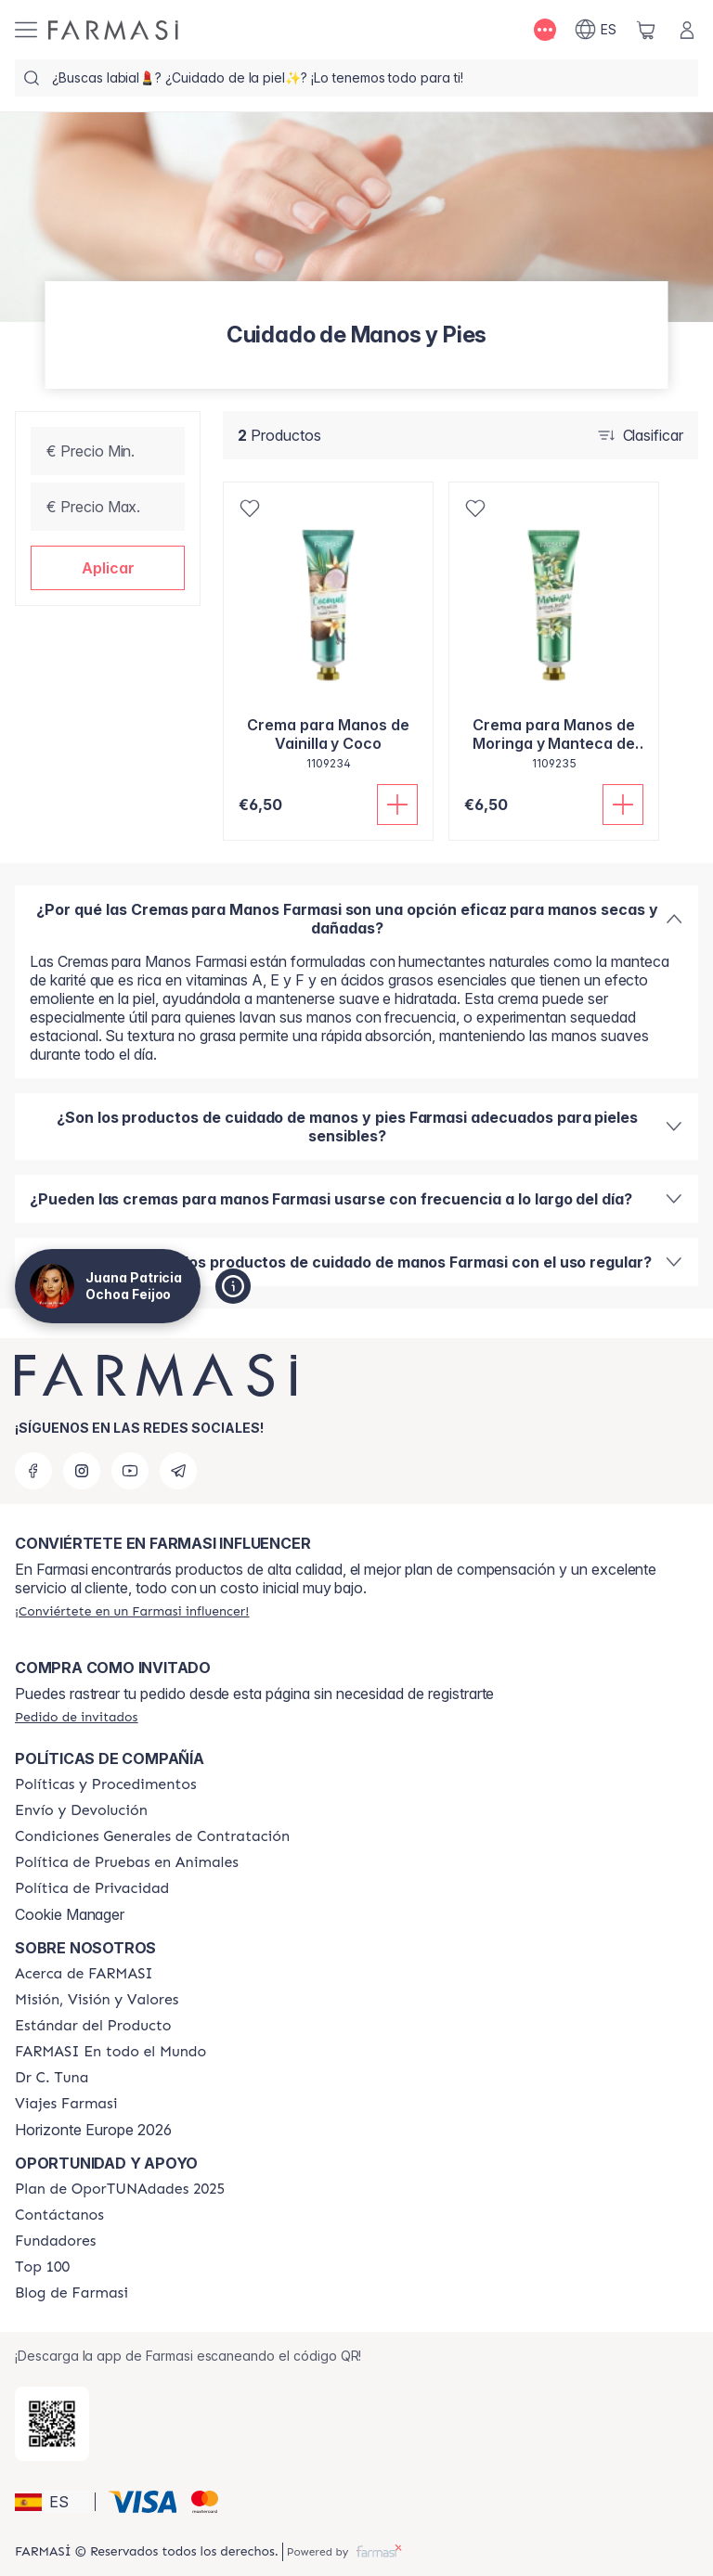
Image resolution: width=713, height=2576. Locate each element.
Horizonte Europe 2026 (93, 2129)
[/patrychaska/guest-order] (76, 1717)
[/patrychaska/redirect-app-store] (52, 2424)
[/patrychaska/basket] (646, 30)
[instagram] (81, 1470)
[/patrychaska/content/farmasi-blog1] (71, 2293)
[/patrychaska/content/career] (66, 2103)
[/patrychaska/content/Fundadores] (56, 2241)
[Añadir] (397, 804)
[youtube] (130, 1470)
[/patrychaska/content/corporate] (110, 2051)
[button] (108, 568)
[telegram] (178, 1470)
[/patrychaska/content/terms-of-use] (152, 1836)
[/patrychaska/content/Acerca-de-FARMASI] (84, 1973)
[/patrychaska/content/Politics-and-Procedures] (106, 1784)
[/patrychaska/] (113, 30)
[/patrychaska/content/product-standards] (93, 2025)
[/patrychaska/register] (132, 1611)
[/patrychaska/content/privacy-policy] (92, 1888)
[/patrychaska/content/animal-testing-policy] (127, 1862)
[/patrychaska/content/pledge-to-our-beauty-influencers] (51, 2077)
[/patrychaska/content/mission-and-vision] (96, 1999)
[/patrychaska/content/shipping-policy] (81, 1810)
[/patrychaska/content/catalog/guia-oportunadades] (120, 2189)
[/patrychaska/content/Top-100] (42, 2267)
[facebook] (33, 1470)
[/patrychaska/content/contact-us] (59, 2215)
